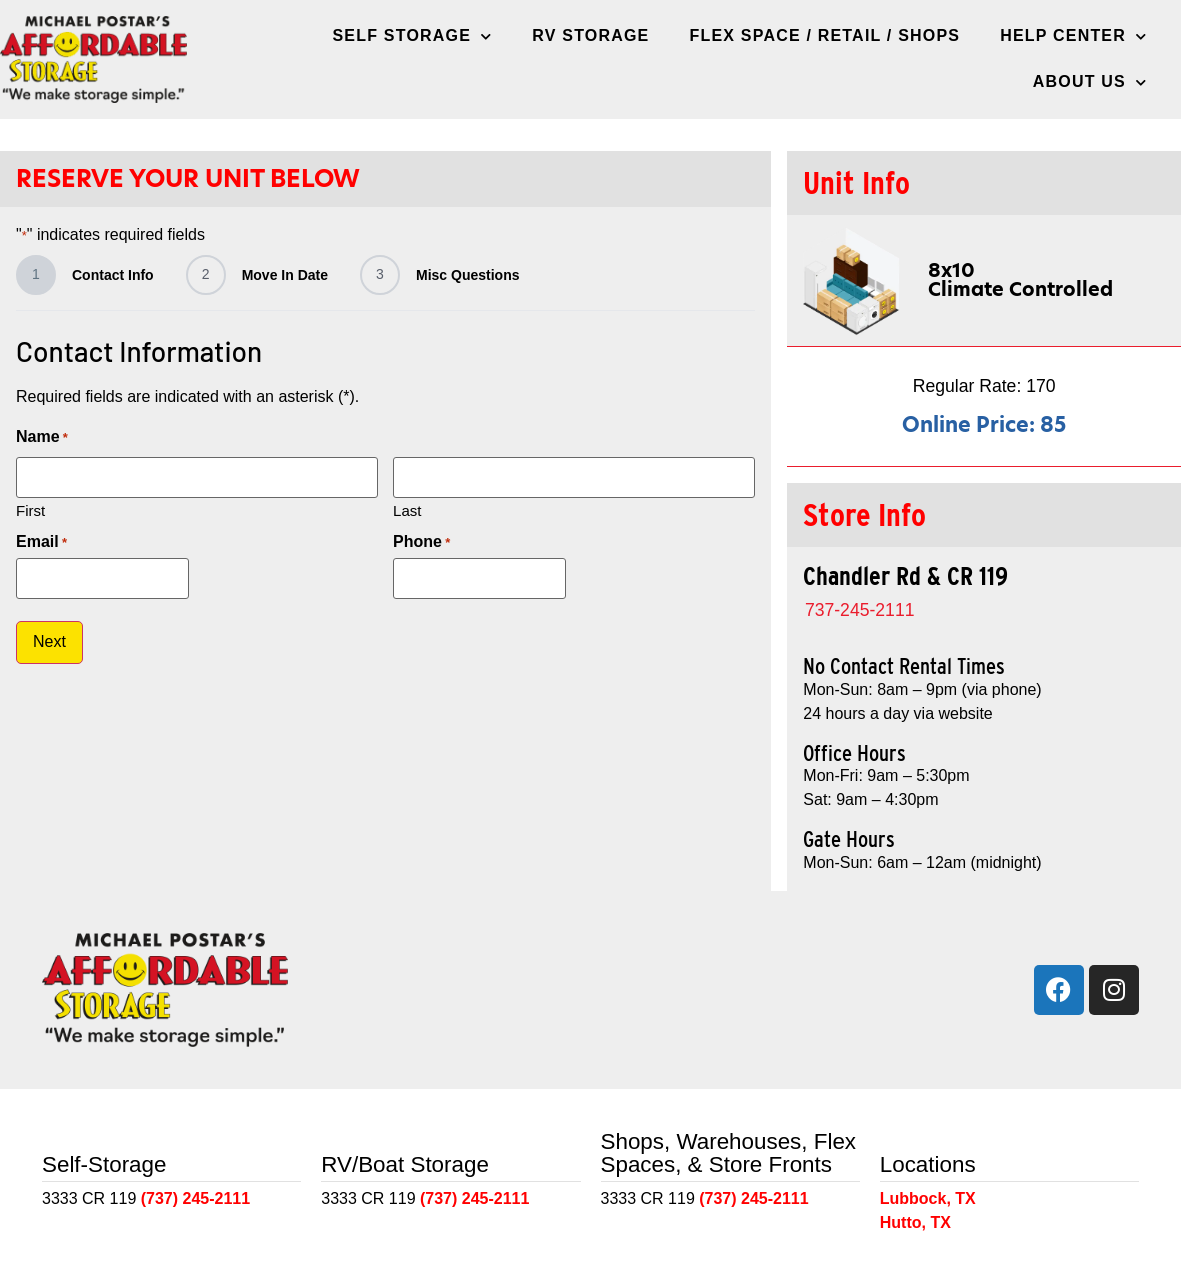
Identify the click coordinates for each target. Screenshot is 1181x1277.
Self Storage (413, 36)
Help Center (1073, 36)
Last (407, 509)
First (30, 509)
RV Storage (590, 35)
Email (41, 542)
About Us (1090, 82)
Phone (421, 542)
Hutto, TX (915, 1222)
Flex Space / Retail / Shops (825, 35)
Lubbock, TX (928, 1198)
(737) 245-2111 (195, 1198)
